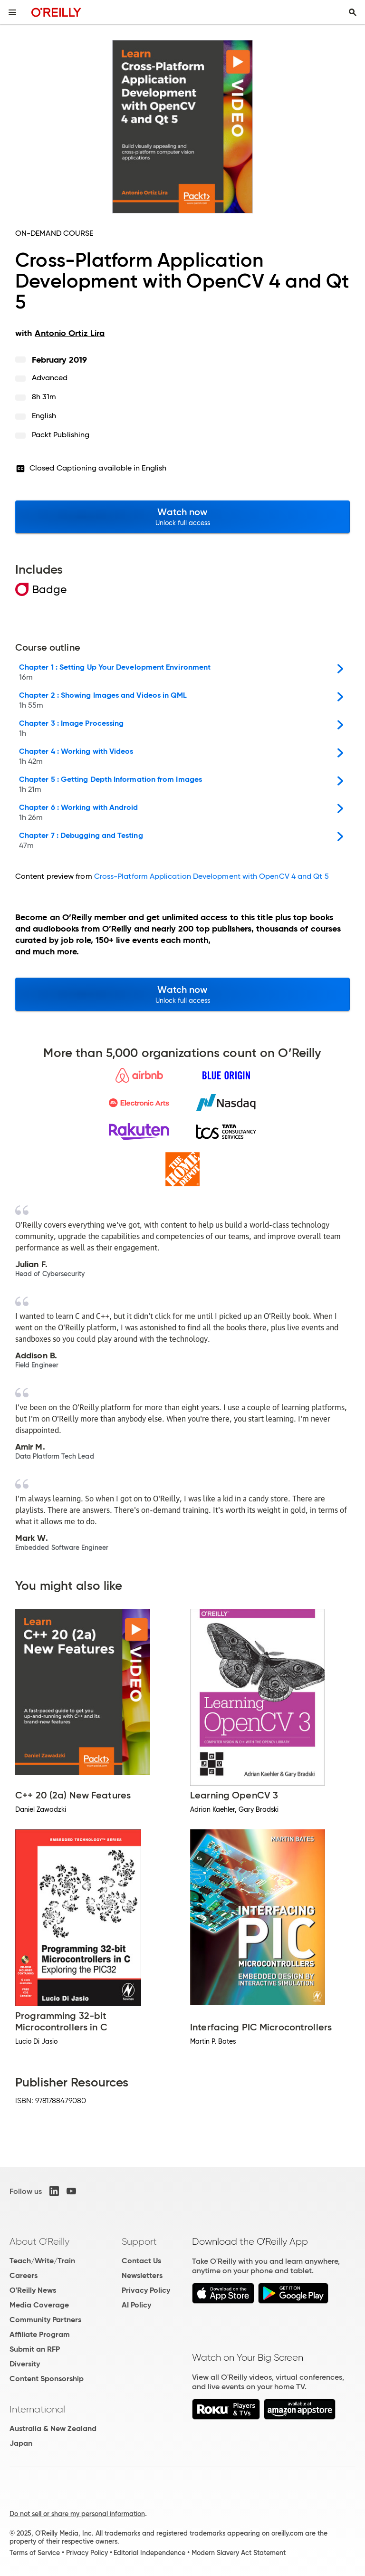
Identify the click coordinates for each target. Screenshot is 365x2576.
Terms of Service (35, 2552)
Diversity (25, 2364)
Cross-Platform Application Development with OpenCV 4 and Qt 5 (211, 876)
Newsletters (142, 2275)
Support (139, 2241)
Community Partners (45, 2320)
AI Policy (136, 2305)
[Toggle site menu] (12, 12)
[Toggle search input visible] (352, 12)
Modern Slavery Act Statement (239, 2552)
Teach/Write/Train (42, 2261)
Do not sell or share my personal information (77, 2513)
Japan (21, 2443)
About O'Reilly (39, 2241)
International (37, 2409)
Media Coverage (39, 2305)
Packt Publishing (60, 434)
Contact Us (141, 2261)
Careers (24, 2275)
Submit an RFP (35, 2349)
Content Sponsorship (47, 2379)
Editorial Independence (149, 2552)
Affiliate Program (40, 2334)
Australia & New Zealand (53, 2428)
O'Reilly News (33, 2290)
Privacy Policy (146, 2290)
